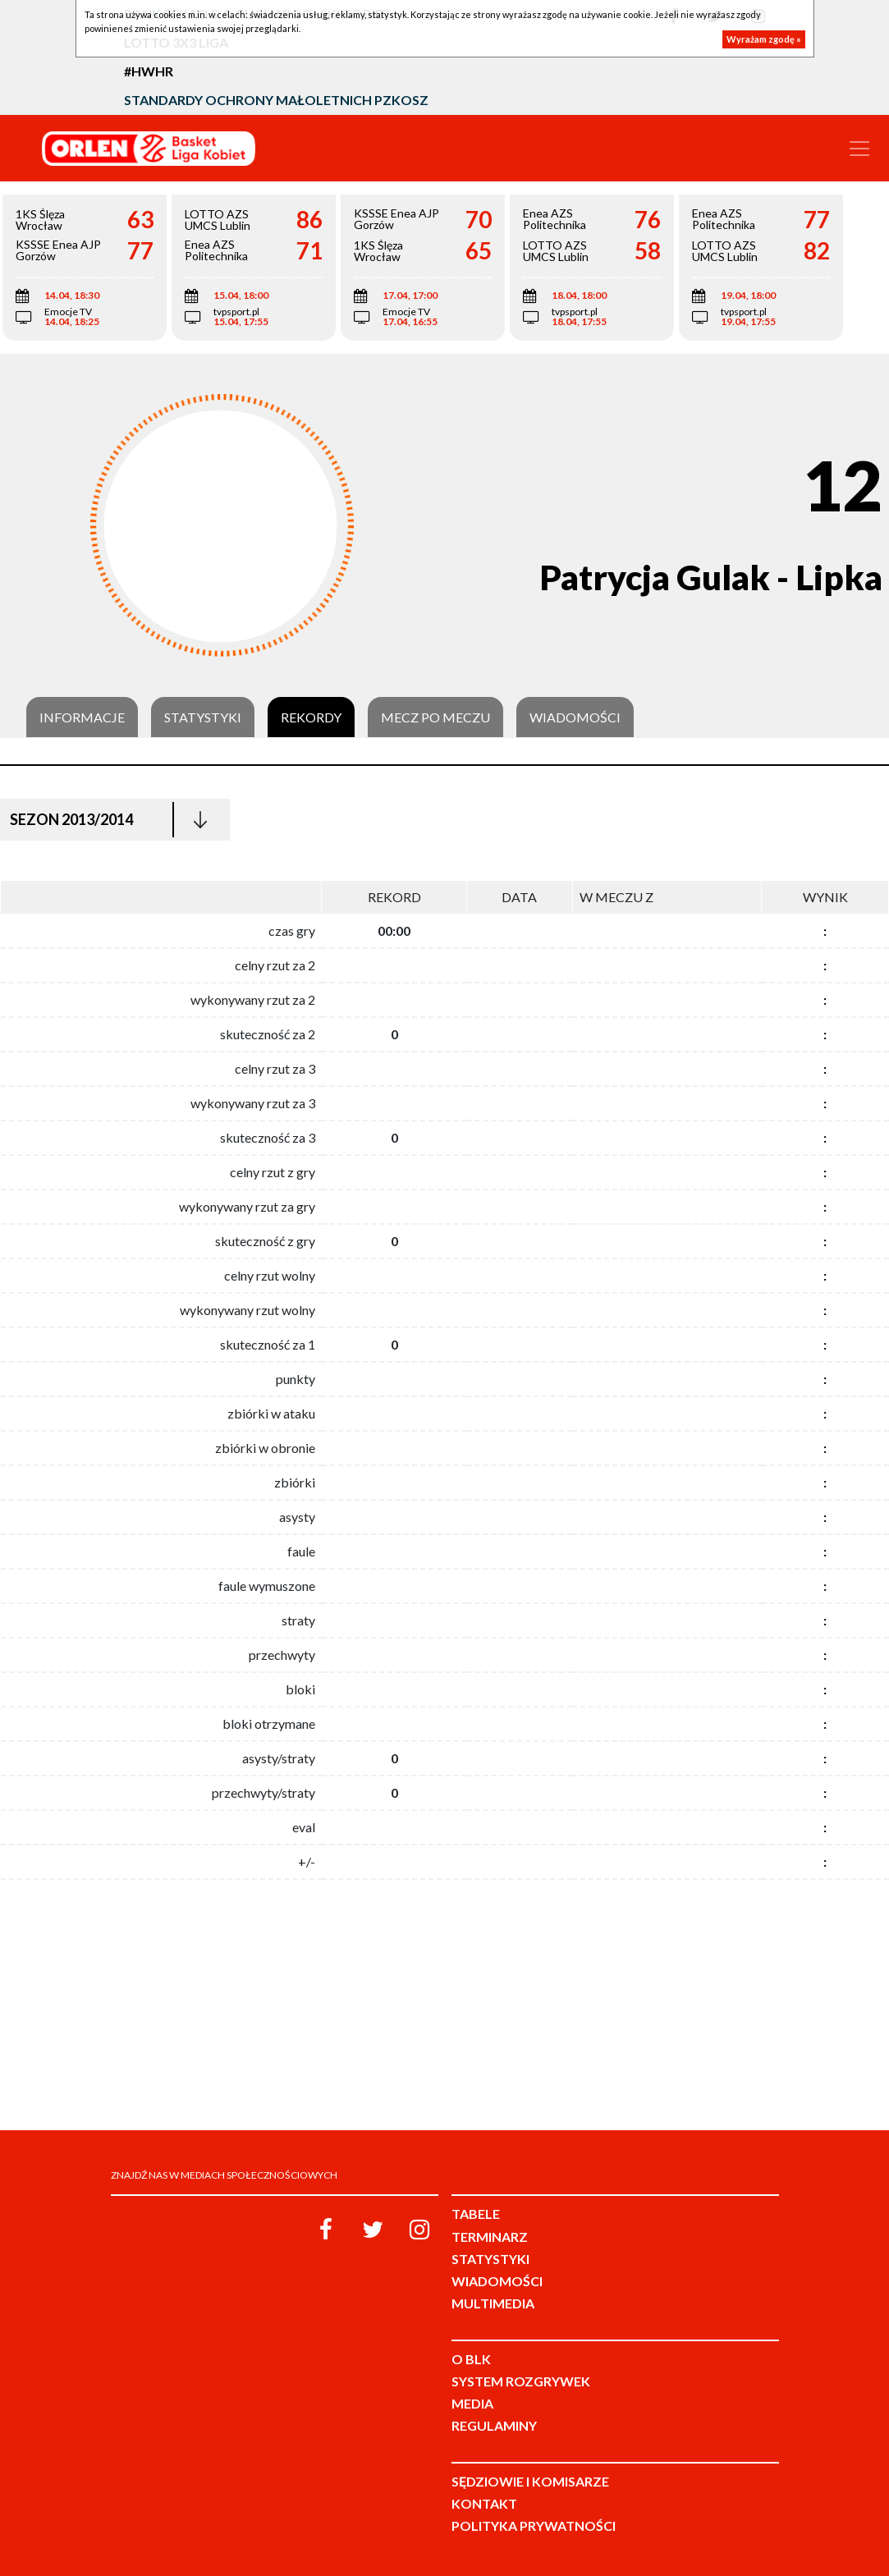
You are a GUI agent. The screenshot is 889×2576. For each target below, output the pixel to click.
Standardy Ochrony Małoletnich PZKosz (276, 100)
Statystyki (202, 717)
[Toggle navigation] (859, 148)
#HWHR (148, 71)
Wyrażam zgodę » (763, 39)
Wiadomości (575, 717)
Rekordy (311, 717)
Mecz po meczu (435, 717)
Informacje (82, 717)
